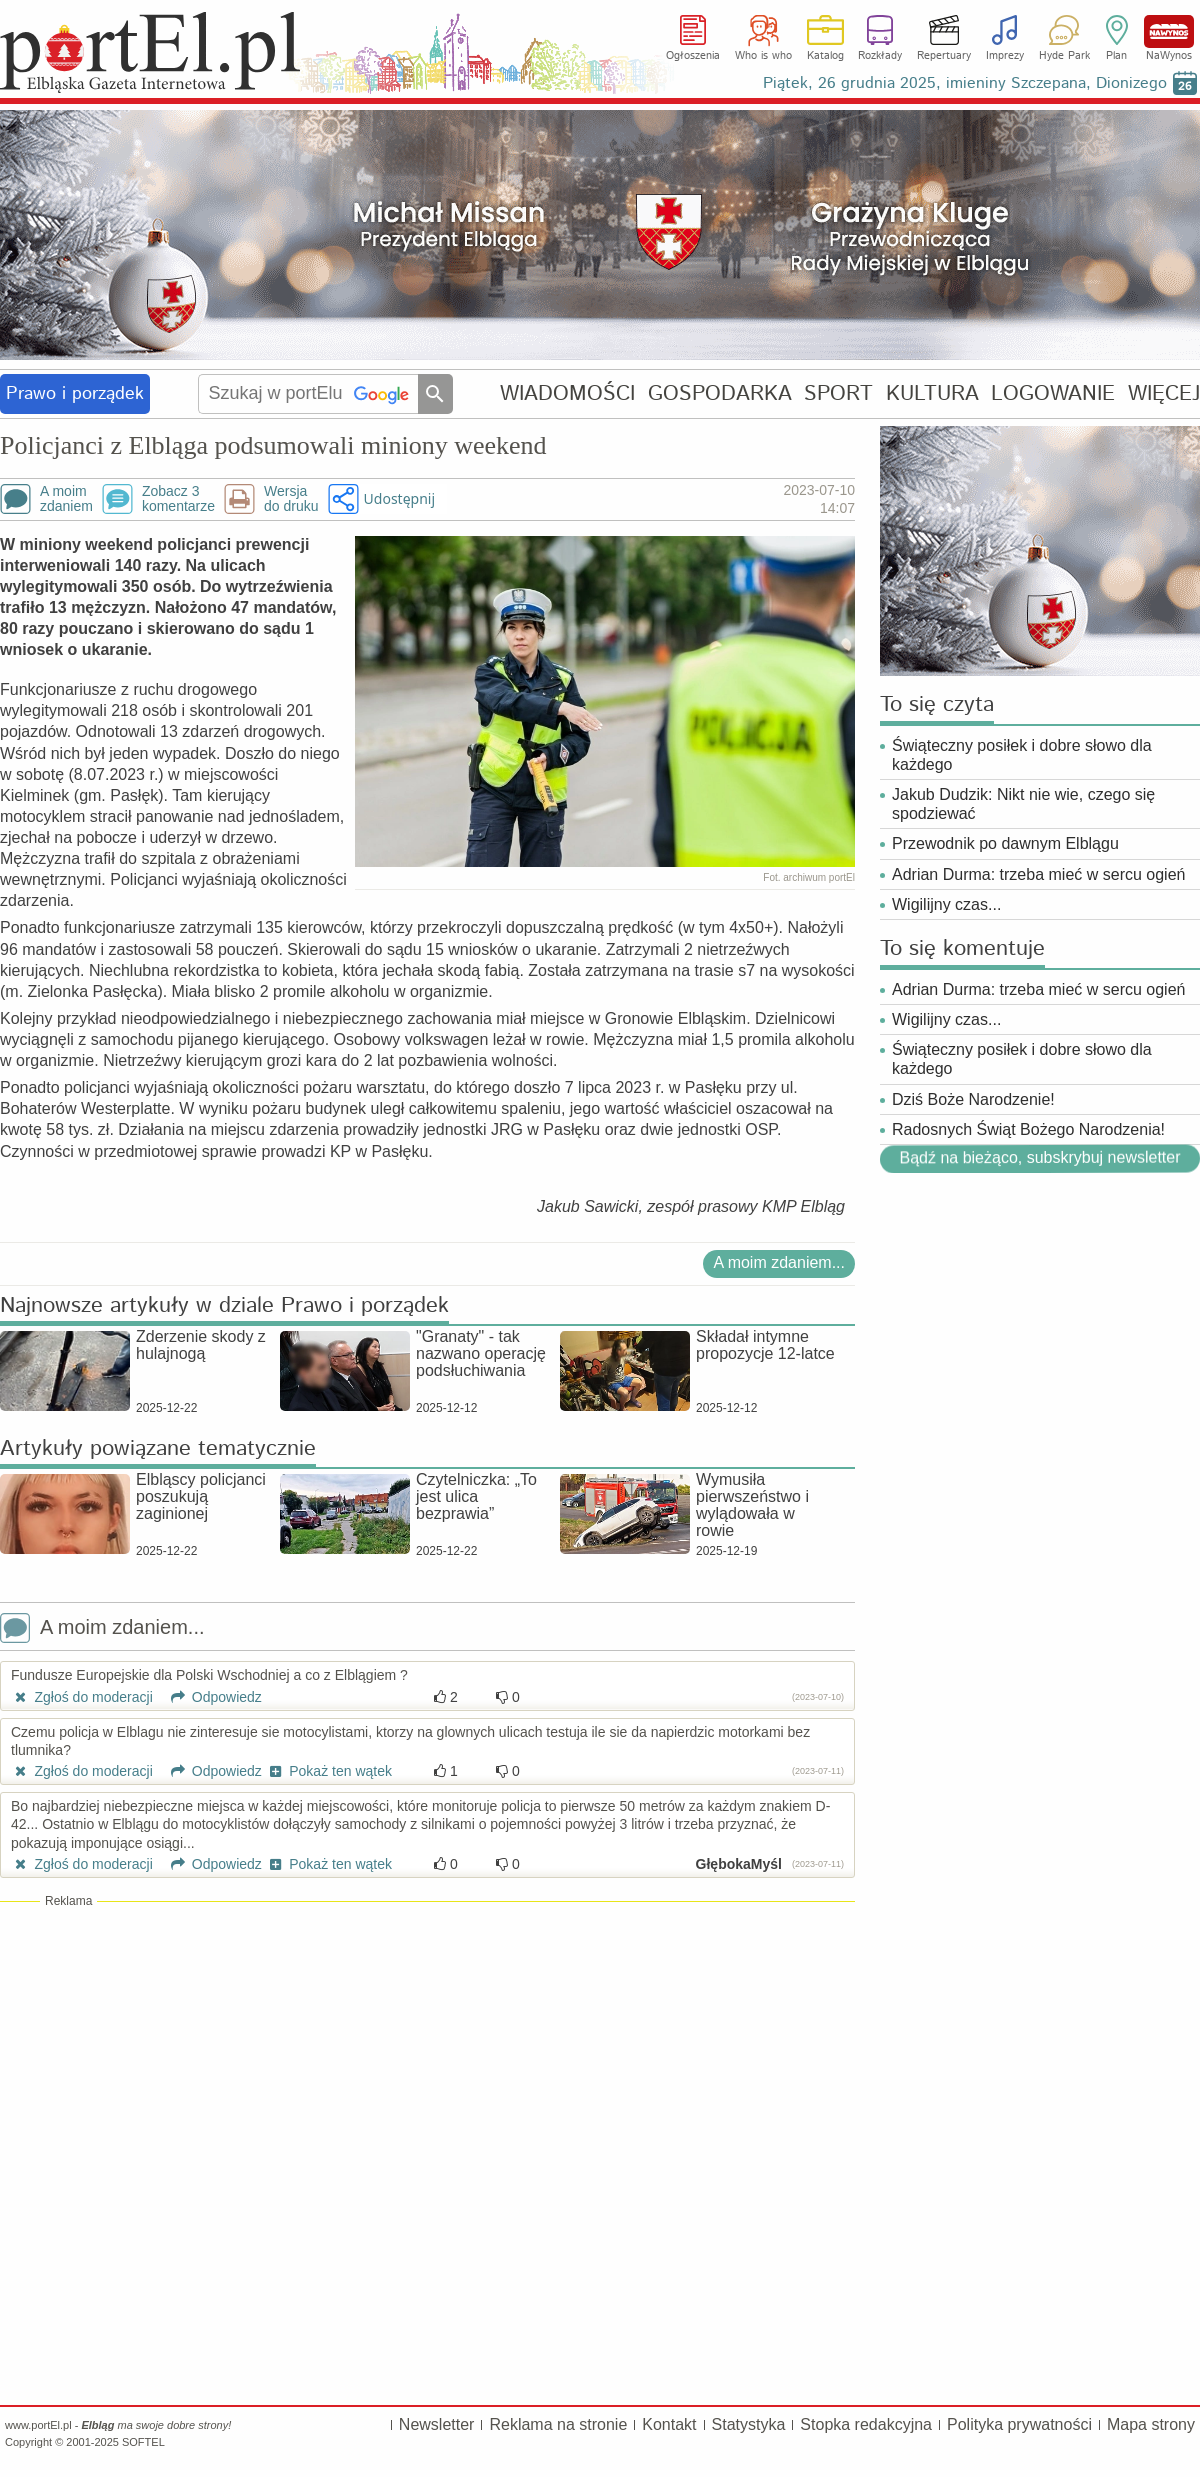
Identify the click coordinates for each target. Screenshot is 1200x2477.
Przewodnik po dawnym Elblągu (1005, 843)
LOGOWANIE (1053, 393)
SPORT (838, 393)
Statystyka (749, 2424)
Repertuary (944, 56)
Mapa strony (1151, 2424)
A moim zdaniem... (779, 1262)
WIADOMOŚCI (567, 393)
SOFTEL (143, 2442)
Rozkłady (880, 56)
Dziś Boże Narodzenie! (973, 1099)
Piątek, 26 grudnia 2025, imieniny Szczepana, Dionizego (965, 83)
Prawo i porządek (75, 394)
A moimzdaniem (66, 499)
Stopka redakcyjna (866, 2424)
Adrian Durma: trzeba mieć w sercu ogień (1038, 874)
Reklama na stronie (558, 2424)
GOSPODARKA (720, 393)
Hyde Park (1064, 56)
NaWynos (1169, 31)
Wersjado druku (291, 499)
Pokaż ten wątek (329, 1771)
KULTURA (932, 393)
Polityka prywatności (1019, 2424)
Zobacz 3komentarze (178, 499)
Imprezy (1005, 56)
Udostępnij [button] (399, 498)
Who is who (763, 56)
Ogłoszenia (693, 56)
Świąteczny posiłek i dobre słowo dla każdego (1022, 755)
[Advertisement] (427, 2055)
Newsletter (437, 2424)
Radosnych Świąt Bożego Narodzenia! (1028, 1129)
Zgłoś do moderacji (82, 1697)
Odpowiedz (209, 1697)
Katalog (825, 56)
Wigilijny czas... (946, 904)
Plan (1116, 56)
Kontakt (669, 2424)
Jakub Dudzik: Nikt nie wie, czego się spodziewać (1023, 804)
